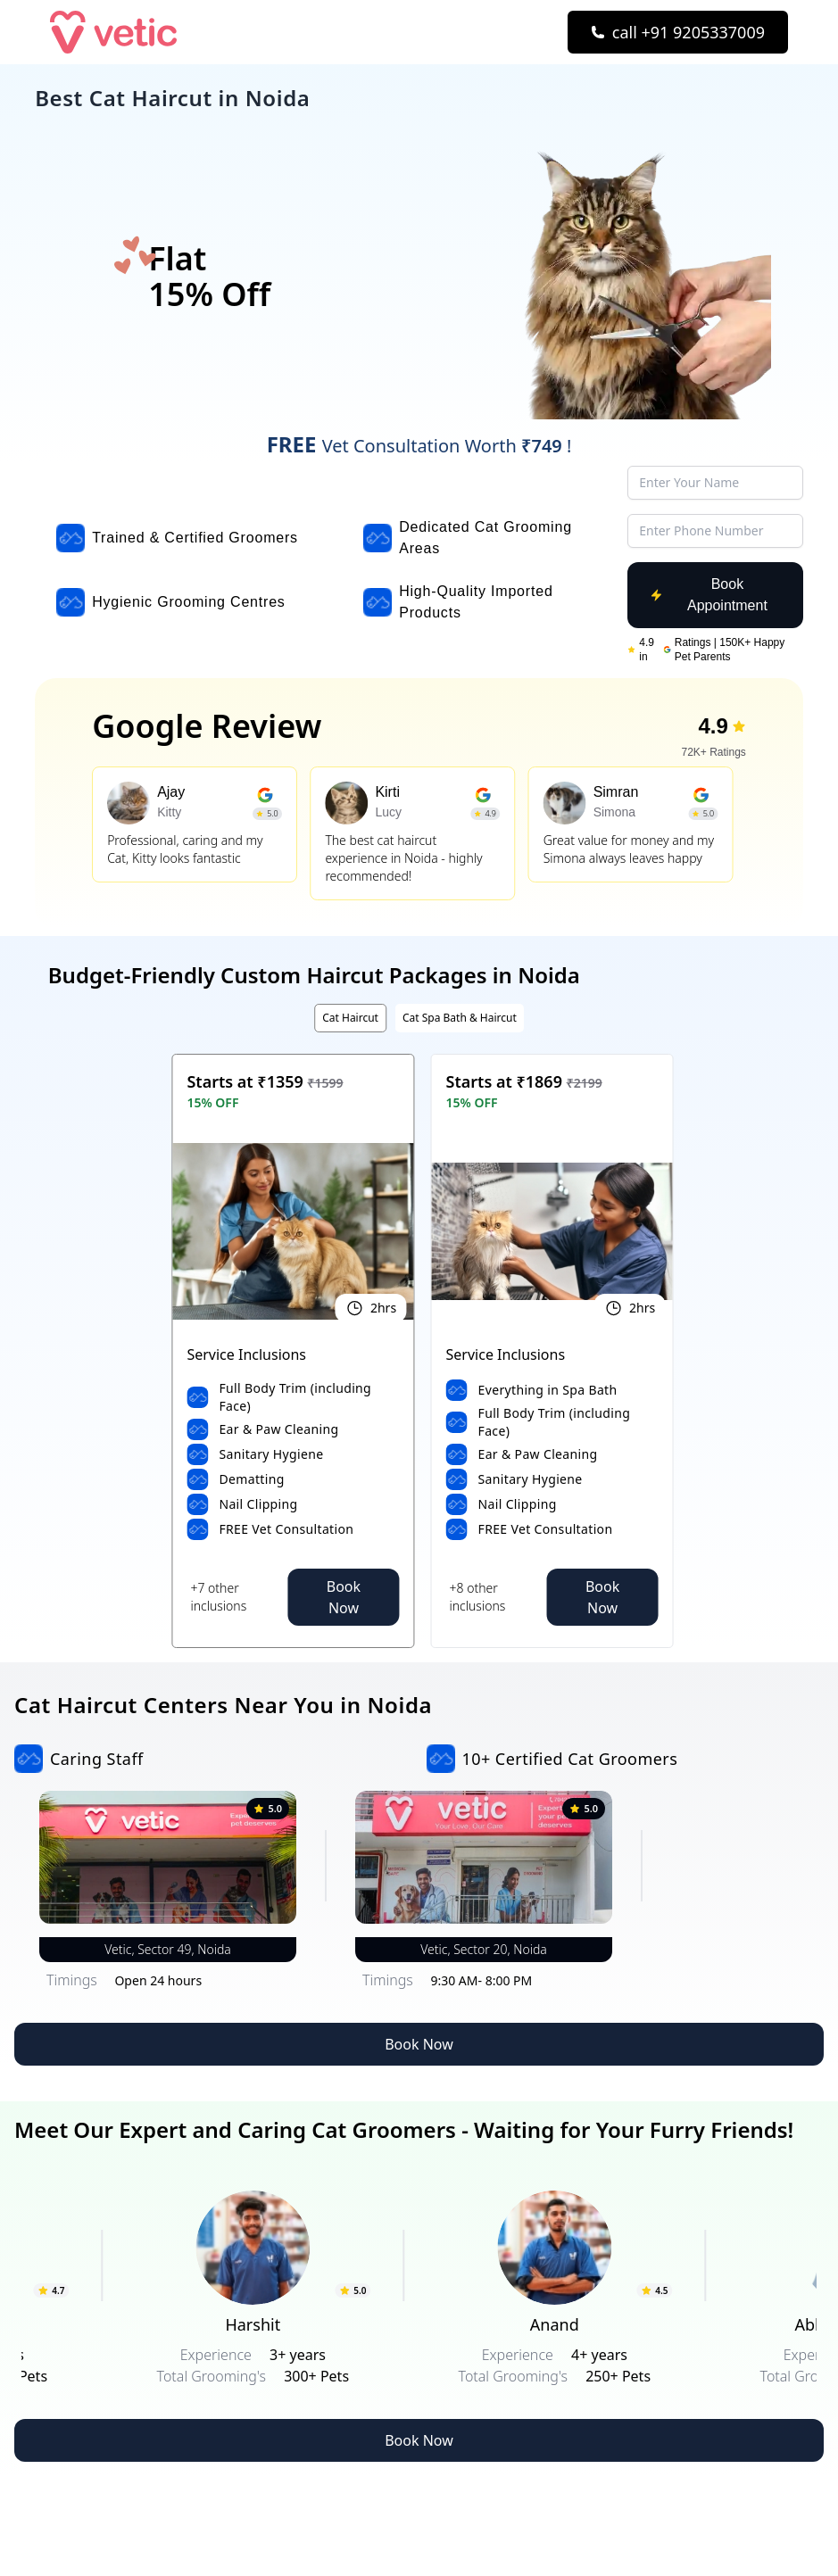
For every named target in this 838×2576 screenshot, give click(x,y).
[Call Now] (678, 32)
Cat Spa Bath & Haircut (459, 1017)
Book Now (344, 1597)
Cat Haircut (350, 1017)
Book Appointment (708, 594)
